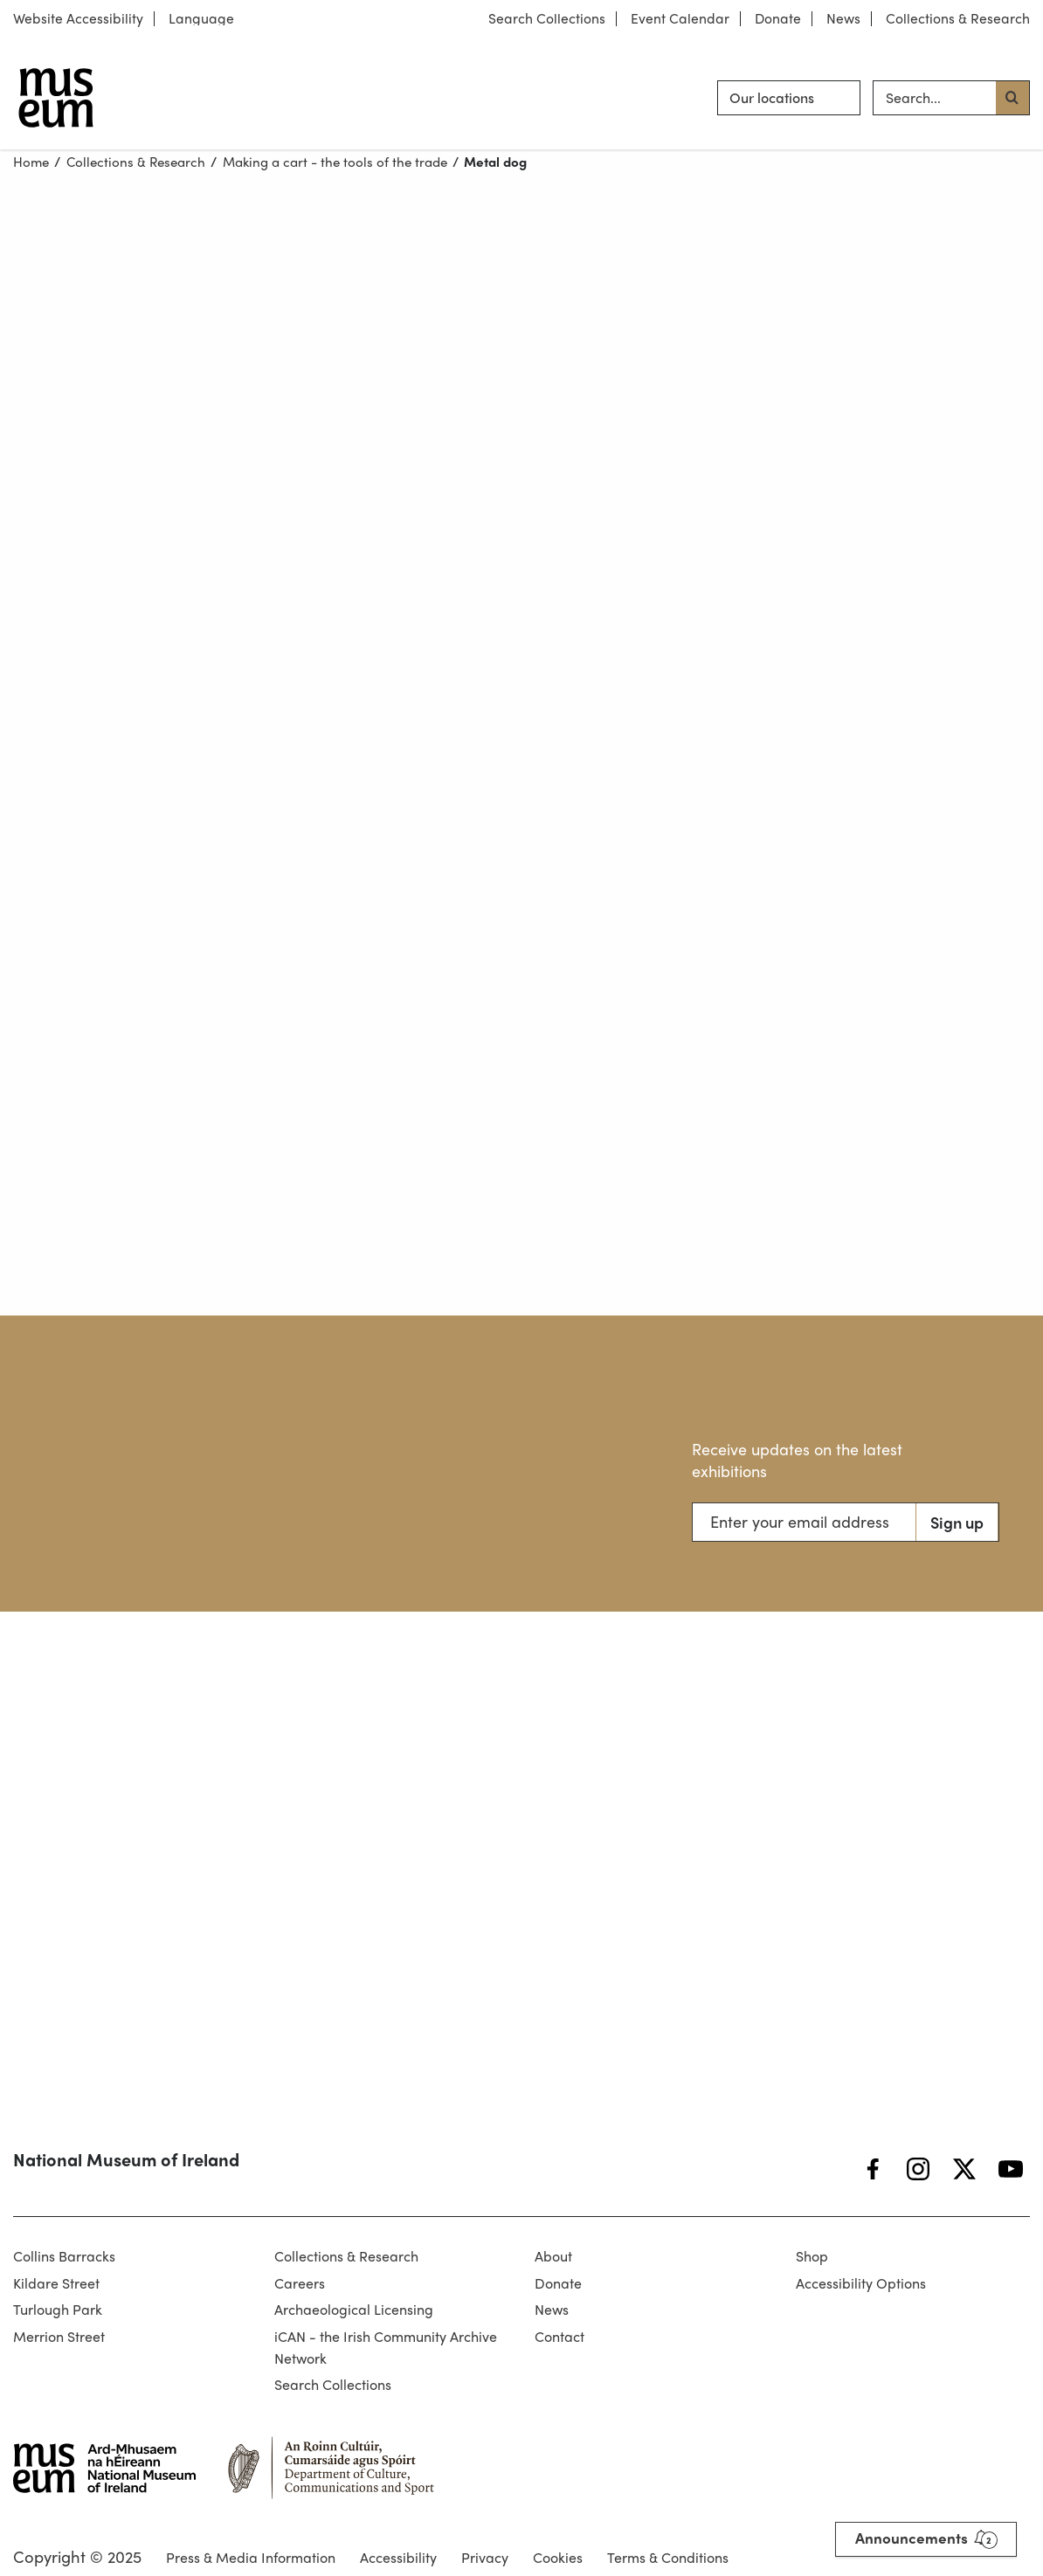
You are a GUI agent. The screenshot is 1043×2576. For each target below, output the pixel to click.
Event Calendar (680, 18)
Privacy (484, 2557)
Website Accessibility (78, 18)
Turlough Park (57, 2309)
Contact (559, 2336)
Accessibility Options (861, 2283)
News (843, 18)
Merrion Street (59, 2336)
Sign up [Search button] (957, 1522)
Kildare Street (56, 2283)
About (553, 2256)
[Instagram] (918, 2169)
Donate (778, 18)
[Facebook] (872, 2169)
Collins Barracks (64, 2256)
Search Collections (546, 18)
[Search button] (1012, 97)
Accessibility (398, 2557)
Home (31, 161)
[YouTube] (1010, 2169)
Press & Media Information (250, 2557)
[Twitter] (964, 2169)
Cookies (558, 2557)
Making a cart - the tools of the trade (335, 161)
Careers (299, 2283)
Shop (812, 2256)
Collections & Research (958, 18)
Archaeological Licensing (353, 2309)
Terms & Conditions (668, 2557)
